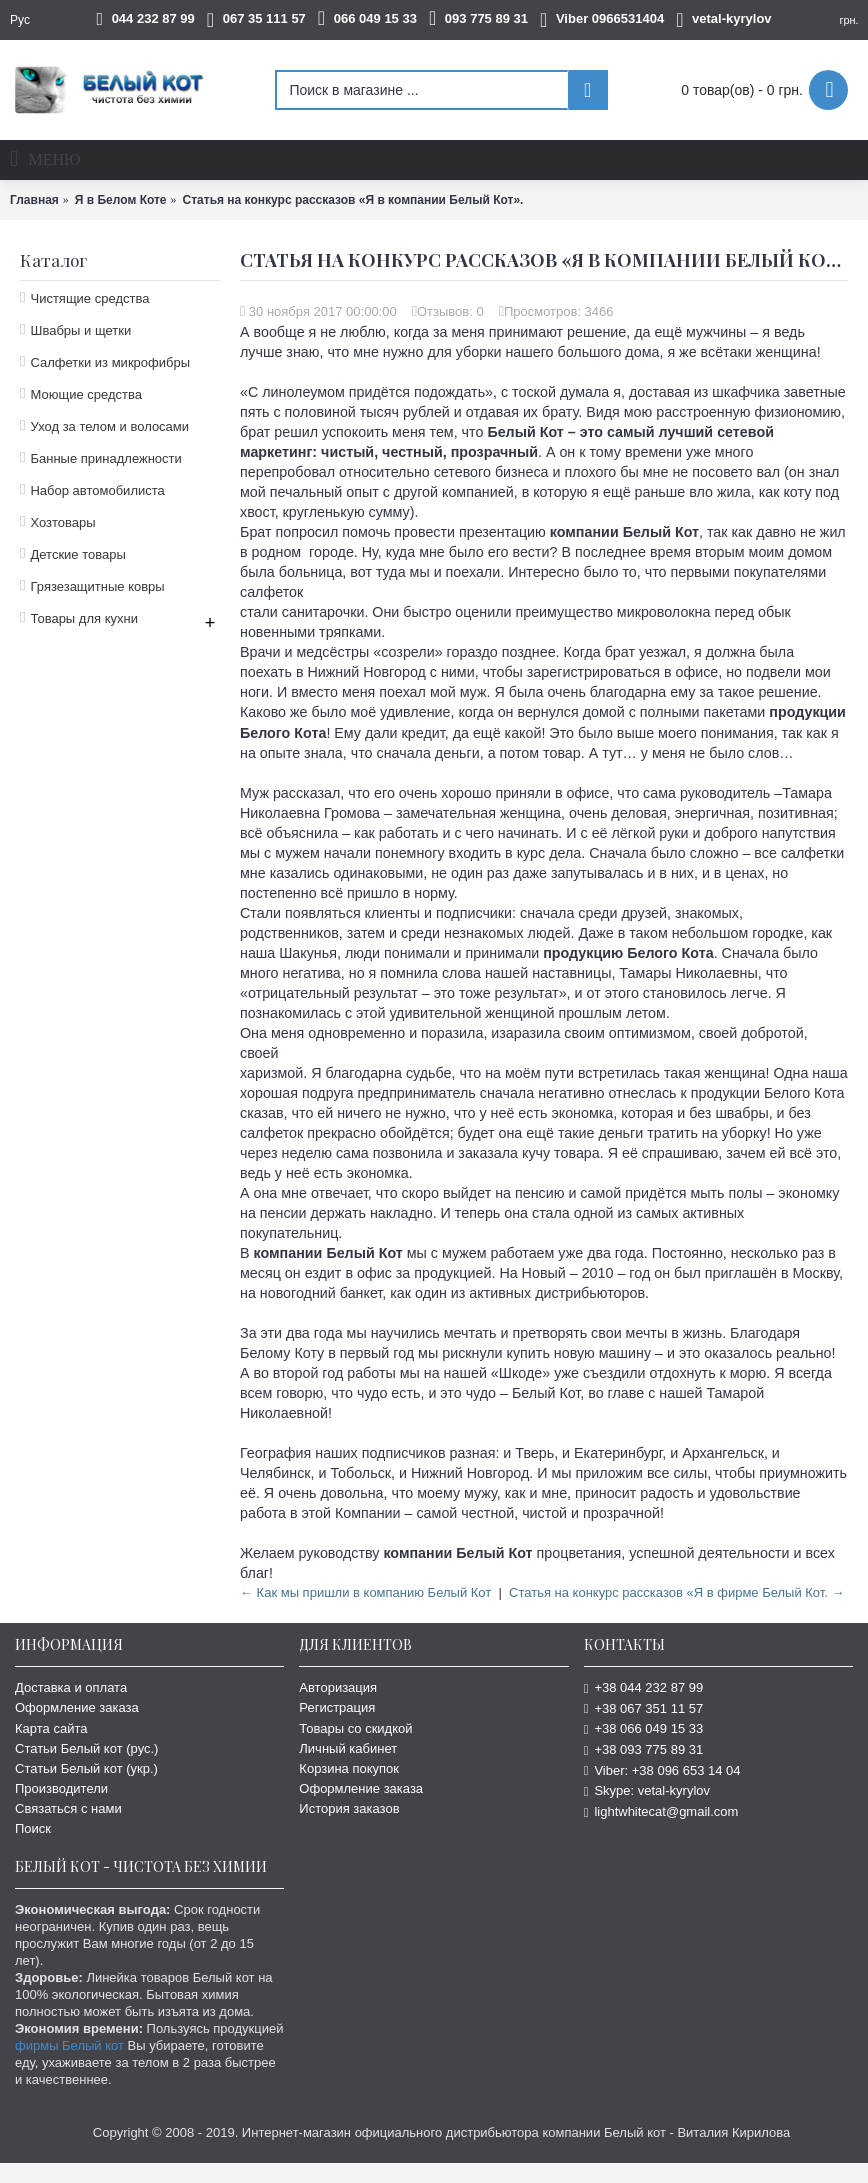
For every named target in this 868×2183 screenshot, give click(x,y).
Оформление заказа (77, 1707)
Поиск (33, 1828)
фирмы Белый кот (69, 2045)
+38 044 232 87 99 (644, 1687)
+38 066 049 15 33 (644, 1728)
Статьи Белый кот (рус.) (86, 1748)
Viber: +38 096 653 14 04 (662, 1770)
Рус (20, 20)
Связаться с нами (68, 1808)
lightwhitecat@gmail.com (661, 1811)
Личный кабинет (348, 1748)
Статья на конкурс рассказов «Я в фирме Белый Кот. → (677, 1592)
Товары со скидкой (355, 1728)
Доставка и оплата (71, 1687)
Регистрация (337, 1707)
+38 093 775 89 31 (644, 1749)
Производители (61, 1788)
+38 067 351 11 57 (644, 1708)
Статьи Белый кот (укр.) (86, 1768)
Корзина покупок (349, 1768)
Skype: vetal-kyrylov (647, 1790)
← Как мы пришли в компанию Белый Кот (365, 1592)
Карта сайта (51, 1728)
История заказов (349, 1808)
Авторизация (338, 1687)
